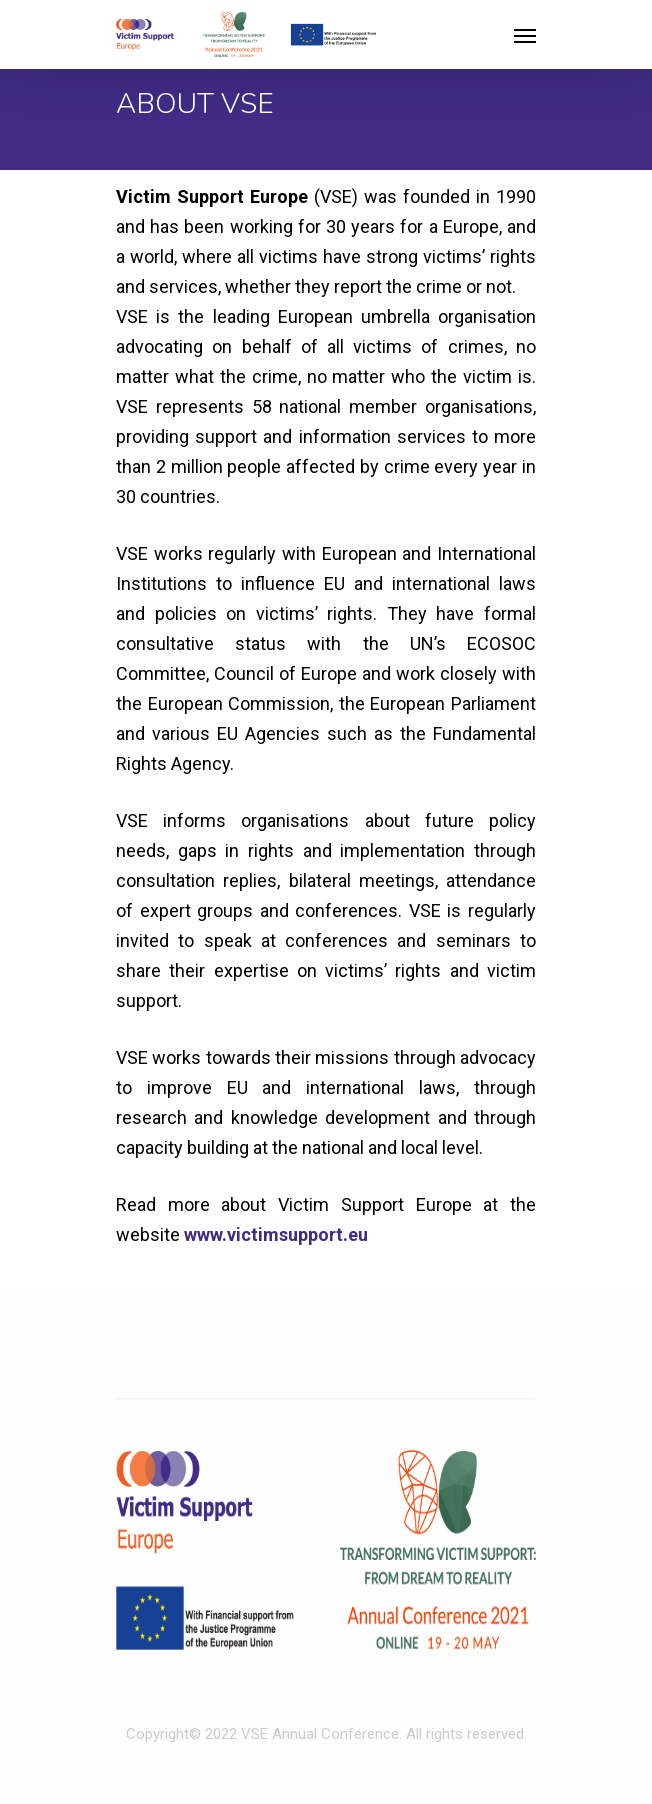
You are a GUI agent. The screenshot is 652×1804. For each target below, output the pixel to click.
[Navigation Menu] (525, 35)
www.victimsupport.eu (276, 1234)
